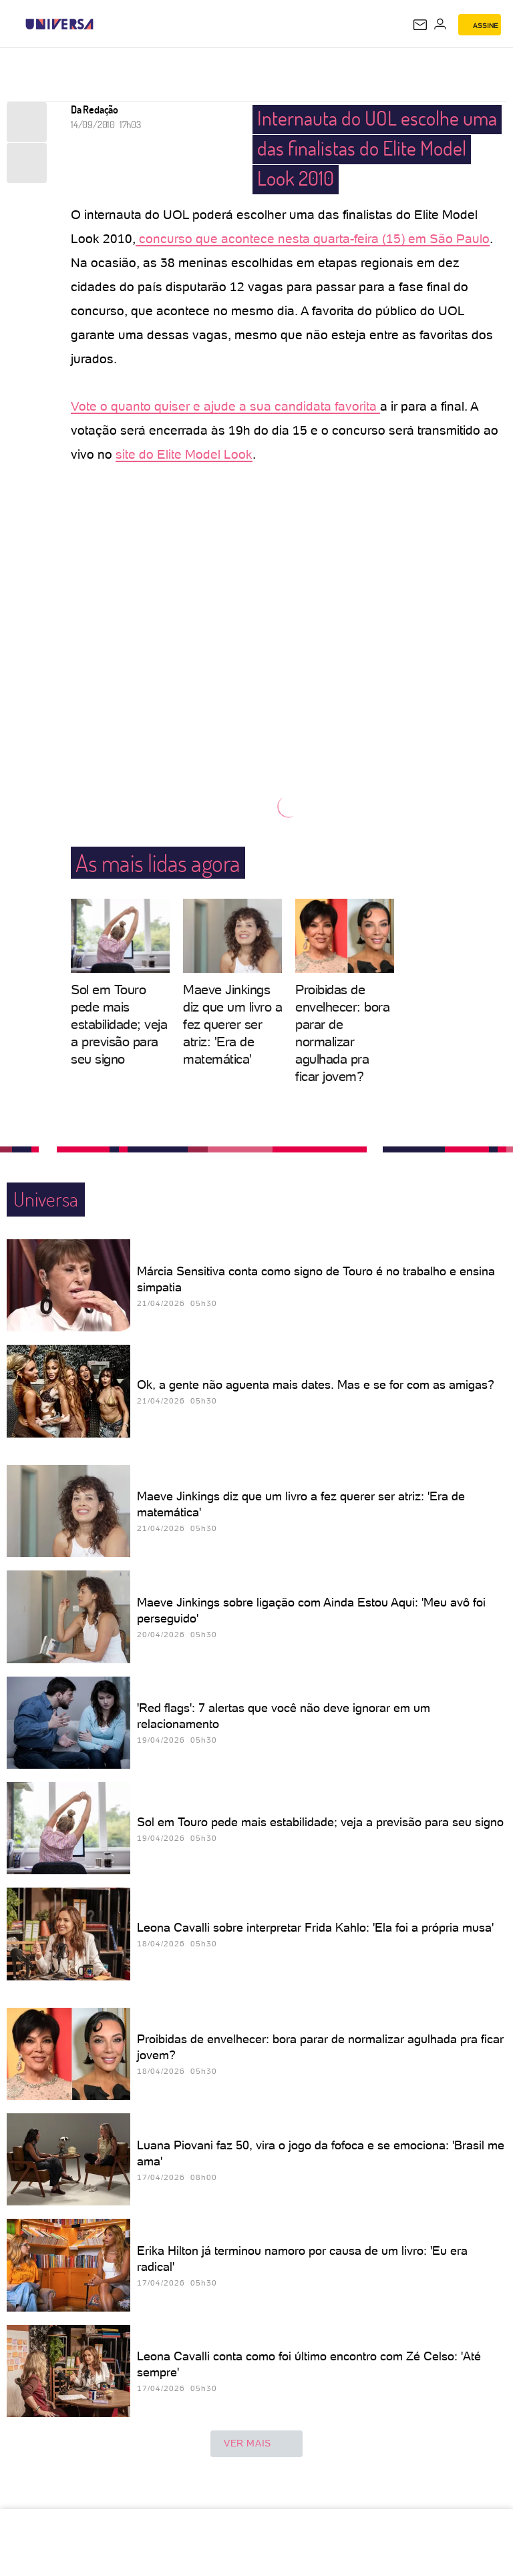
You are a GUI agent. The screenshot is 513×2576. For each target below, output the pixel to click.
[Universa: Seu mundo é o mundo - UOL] (59, 24)
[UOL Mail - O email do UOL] (420, 25)
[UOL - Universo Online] (102, 24)
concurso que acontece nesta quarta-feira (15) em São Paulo (313, 238)
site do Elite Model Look (184, 454)
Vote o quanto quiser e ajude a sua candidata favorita (225, 406)
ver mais (256, 2444)
